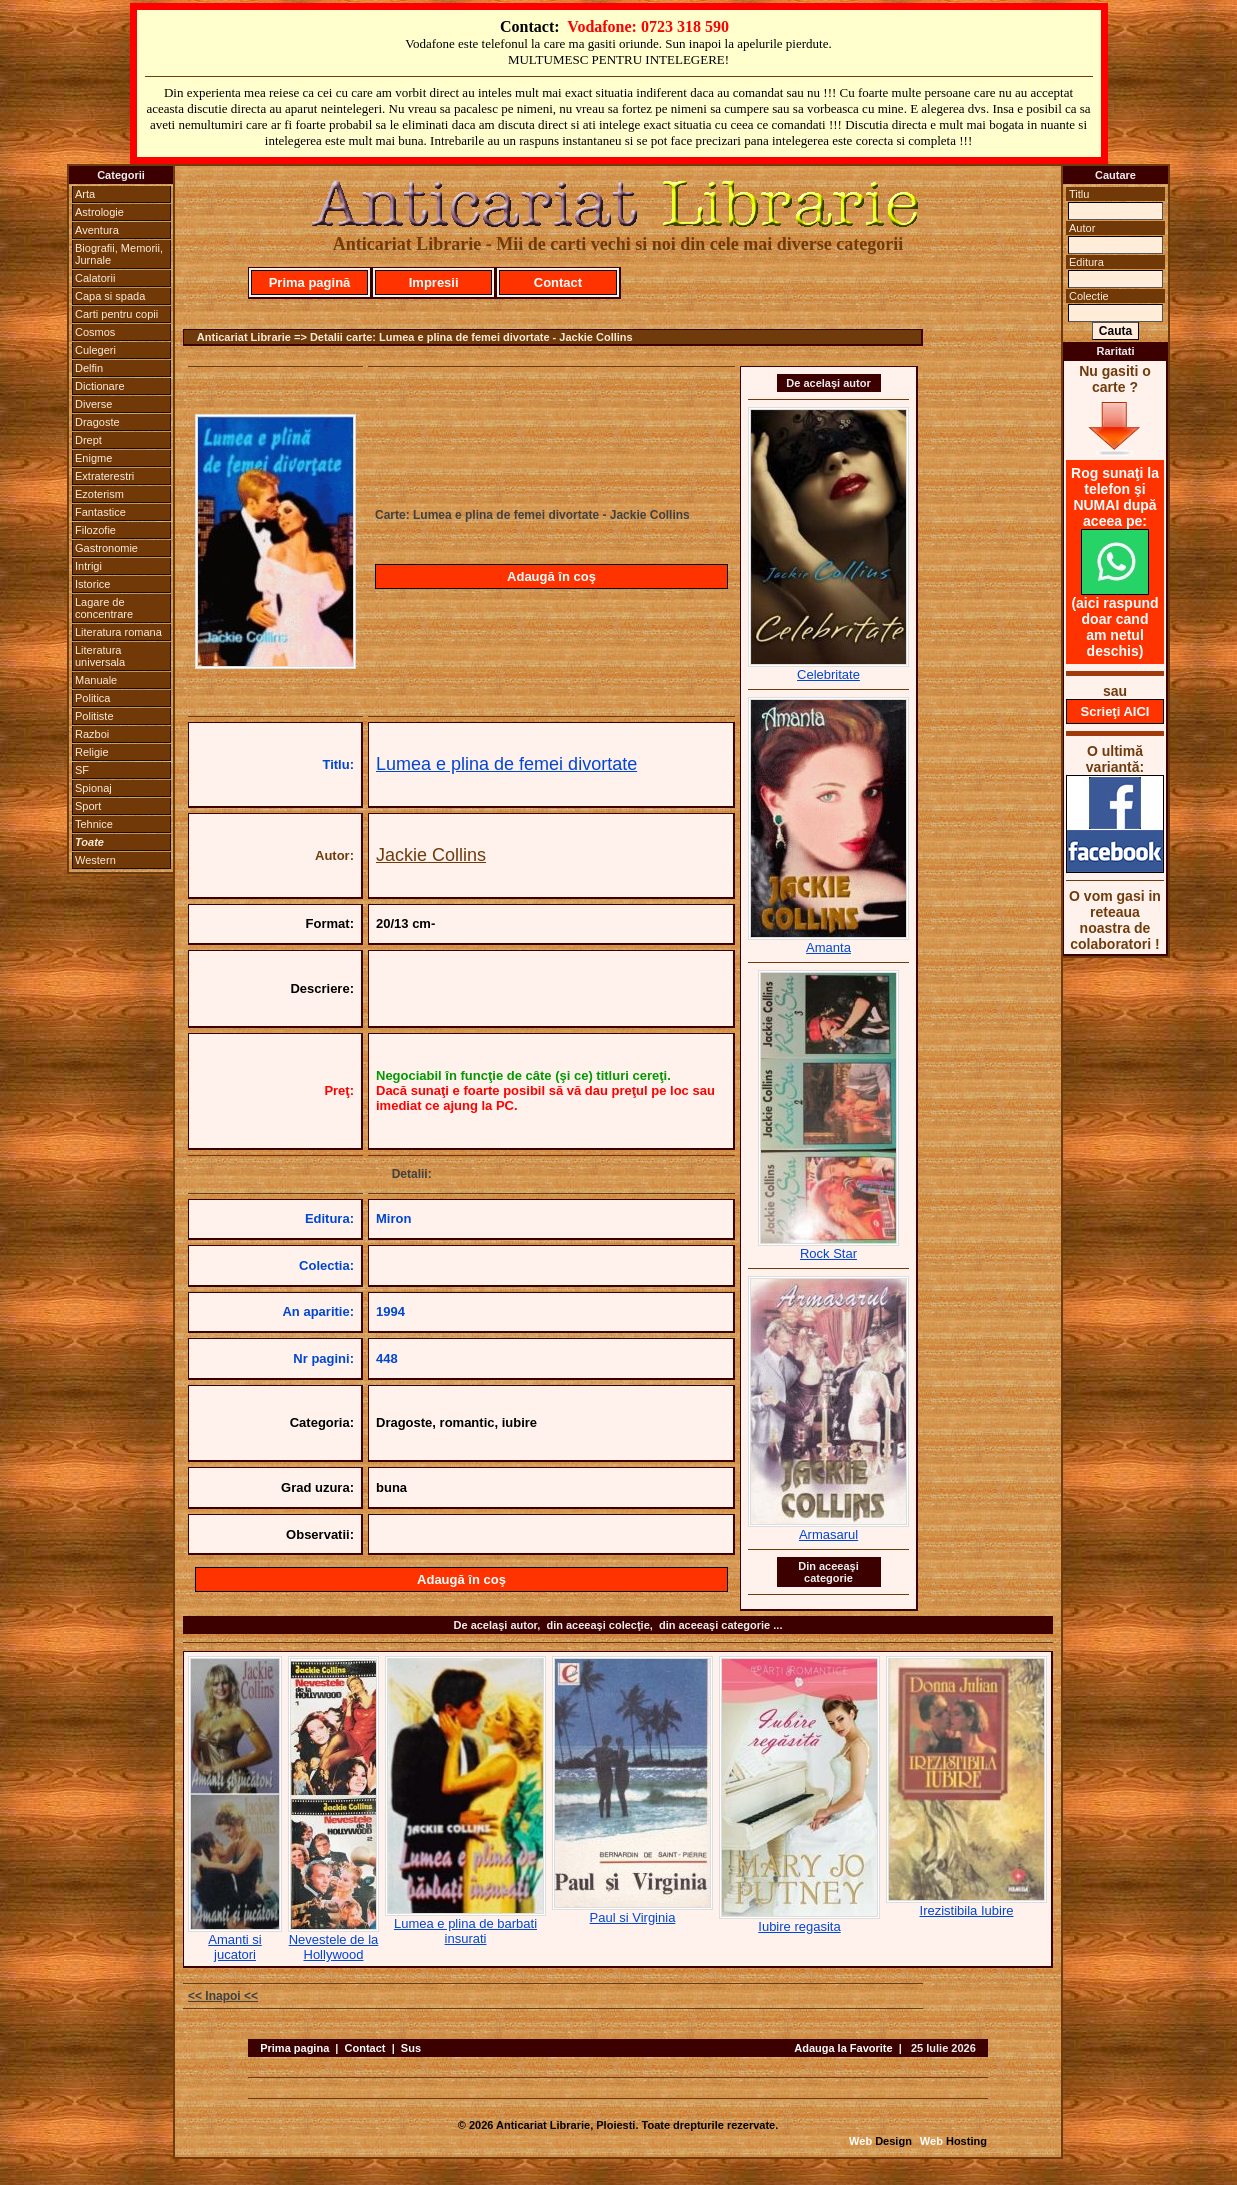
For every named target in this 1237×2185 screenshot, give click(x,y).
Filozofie (95, 530)
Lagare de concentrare (104, 608)
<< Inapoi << (223, 1996)
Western (95, 860)
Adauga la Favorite (843, 2048)
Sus (411, 2048)
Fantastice (100, 512)
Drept (88, 440)
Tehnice (94, 824)
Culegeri (95, 350)
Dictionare (100, 386)
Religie (92, 752)
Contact (558, 282)
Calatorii (95, 278)
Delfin (89, 368)
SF (82, 770)
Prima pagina (294, 2048)
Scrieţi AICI (1115, 711)
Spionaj (93, 788)
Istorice (92, 584)
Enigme (93, 458)
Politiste (94, 716)
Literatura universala (100, 656)
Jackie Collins (431, 855)
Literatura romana (118, 632)
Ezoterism (99, 494)
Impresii (434, 282)
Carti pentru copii (116, 314)
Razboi (92, 734)
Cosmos (95, 332)
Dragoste (97, 422)
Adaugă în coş (551, 576)
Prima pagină (310, 282)
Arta (85, 194)
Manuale (96, 680)
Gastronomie (106, 548)
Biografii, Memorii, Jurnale (119, 254)
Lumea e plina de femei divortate (506, 764)
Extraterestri (104, 476)
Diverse (93, 404)
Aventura (97, 230)
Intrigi (88, 566)
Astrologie (99, 212)
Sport (88, 806)
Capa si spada (110, 296)
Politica (92, 698)
